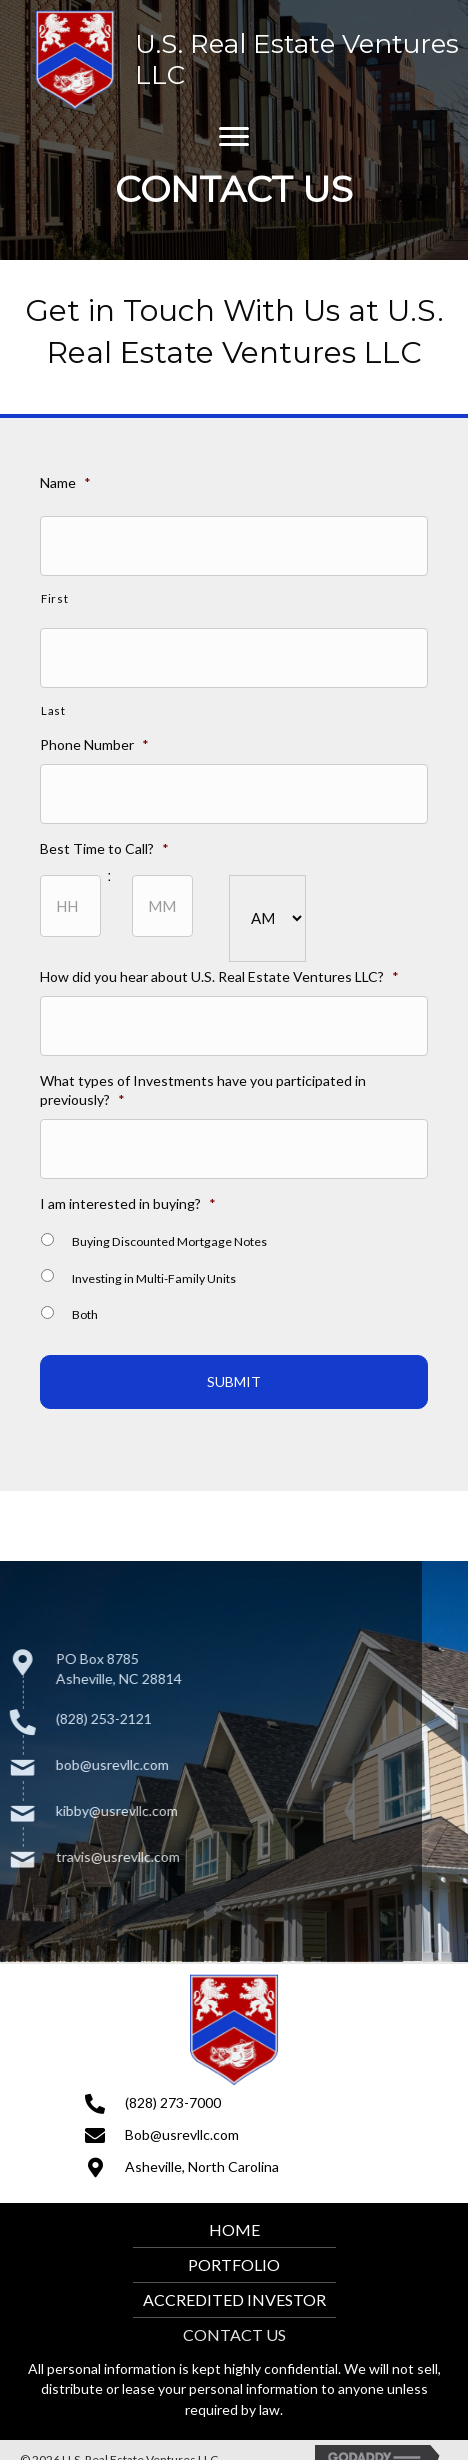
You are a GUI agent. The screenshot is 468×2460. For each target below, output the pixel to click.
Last (56, 714)
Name (68, 488)
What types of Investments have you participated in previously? (203, 1088)
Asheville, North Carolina (202, 2166)
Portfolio (234, 2264)
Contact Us (234, 2334)
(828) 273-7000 (173, 2102)
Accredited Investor (234, 2299)
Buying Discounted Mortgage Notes (170, 1237)
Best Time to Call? (106, 850)
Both (87, 1309)
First (57, 603)
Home (234, 2229)
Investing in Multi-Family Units (155, 1273)
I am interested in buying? (130, 1199)
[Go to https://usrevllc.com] (249, 60)
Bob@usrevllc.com (182, 2134)
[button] (234, 137)
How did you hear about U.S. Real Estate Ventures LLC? (220, 976)
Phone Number (96, 747)
